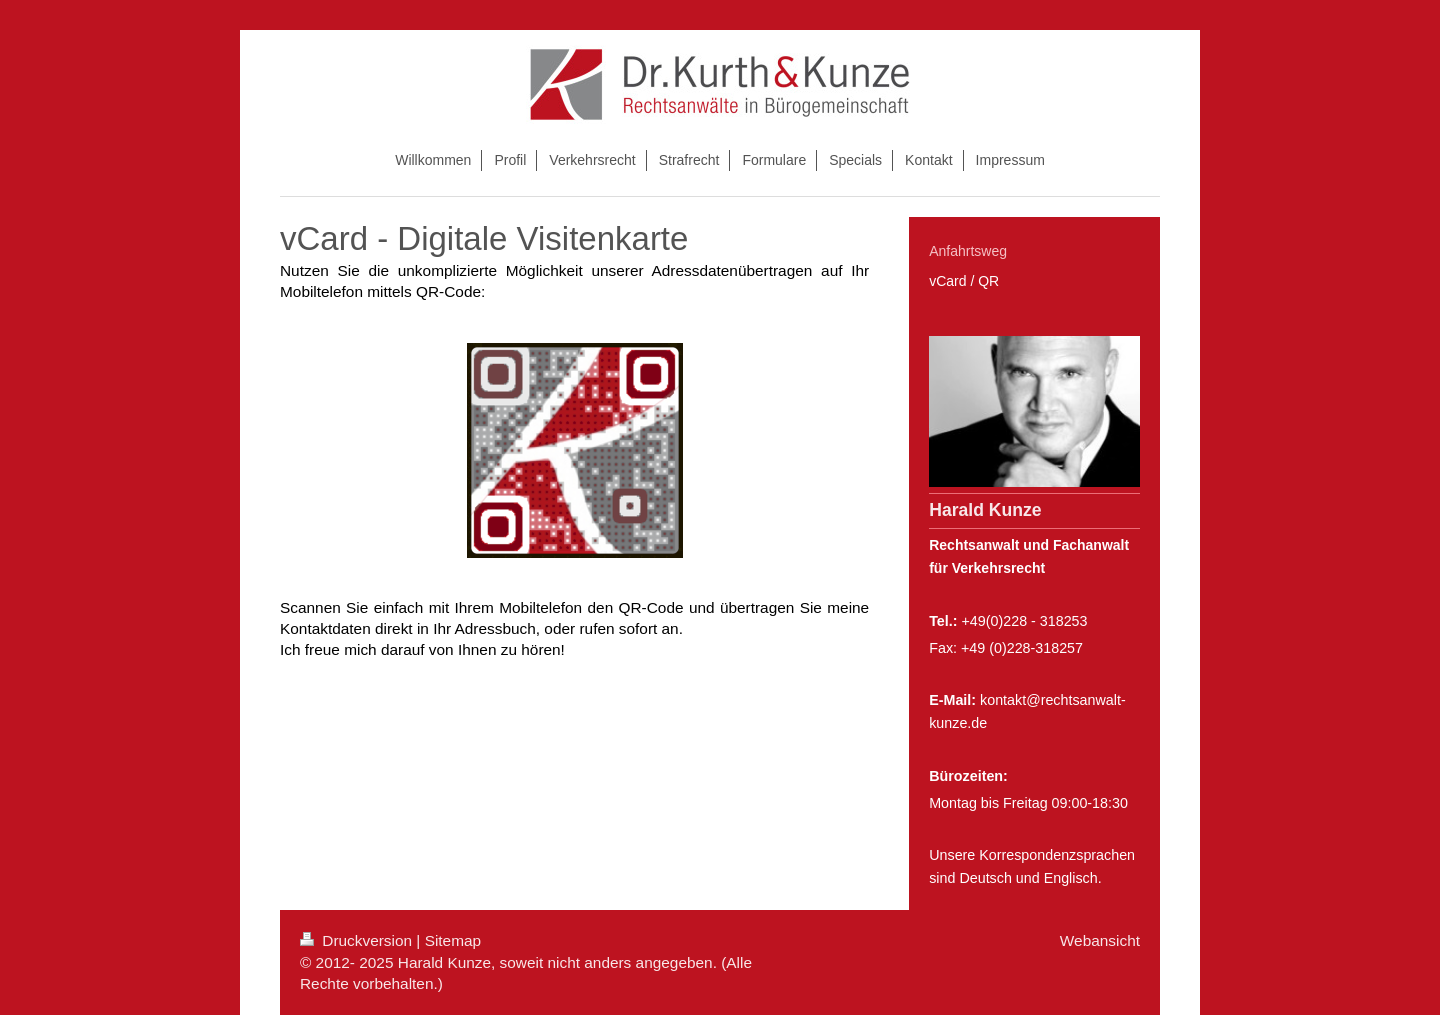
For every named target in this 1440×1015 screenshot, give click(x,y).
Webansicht (1100, 940)
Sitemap (453, 940)
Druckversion (358, 940)
